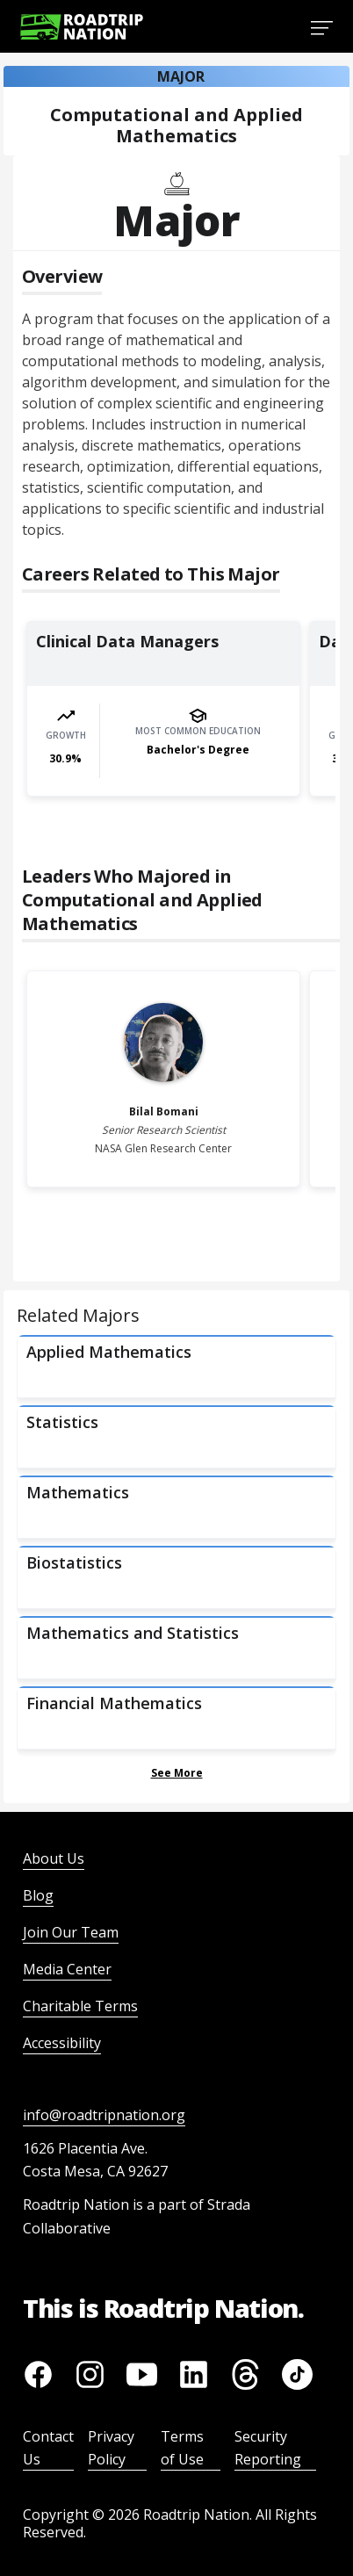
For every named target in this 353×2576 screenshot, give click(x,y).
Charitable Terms (80, 2006)
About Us (53, 1858)
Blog (38, 1895)
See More (177, 1772)
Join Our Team (71, 1932)
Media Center (67, 1969)
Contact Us (48, 2448)
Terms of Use (182, 2448)
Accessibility (62, 2043)
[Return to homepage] (81, 27)
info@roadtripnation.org (104, 2115)
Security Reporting (267, 2448)
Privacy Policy (111, 2448)
